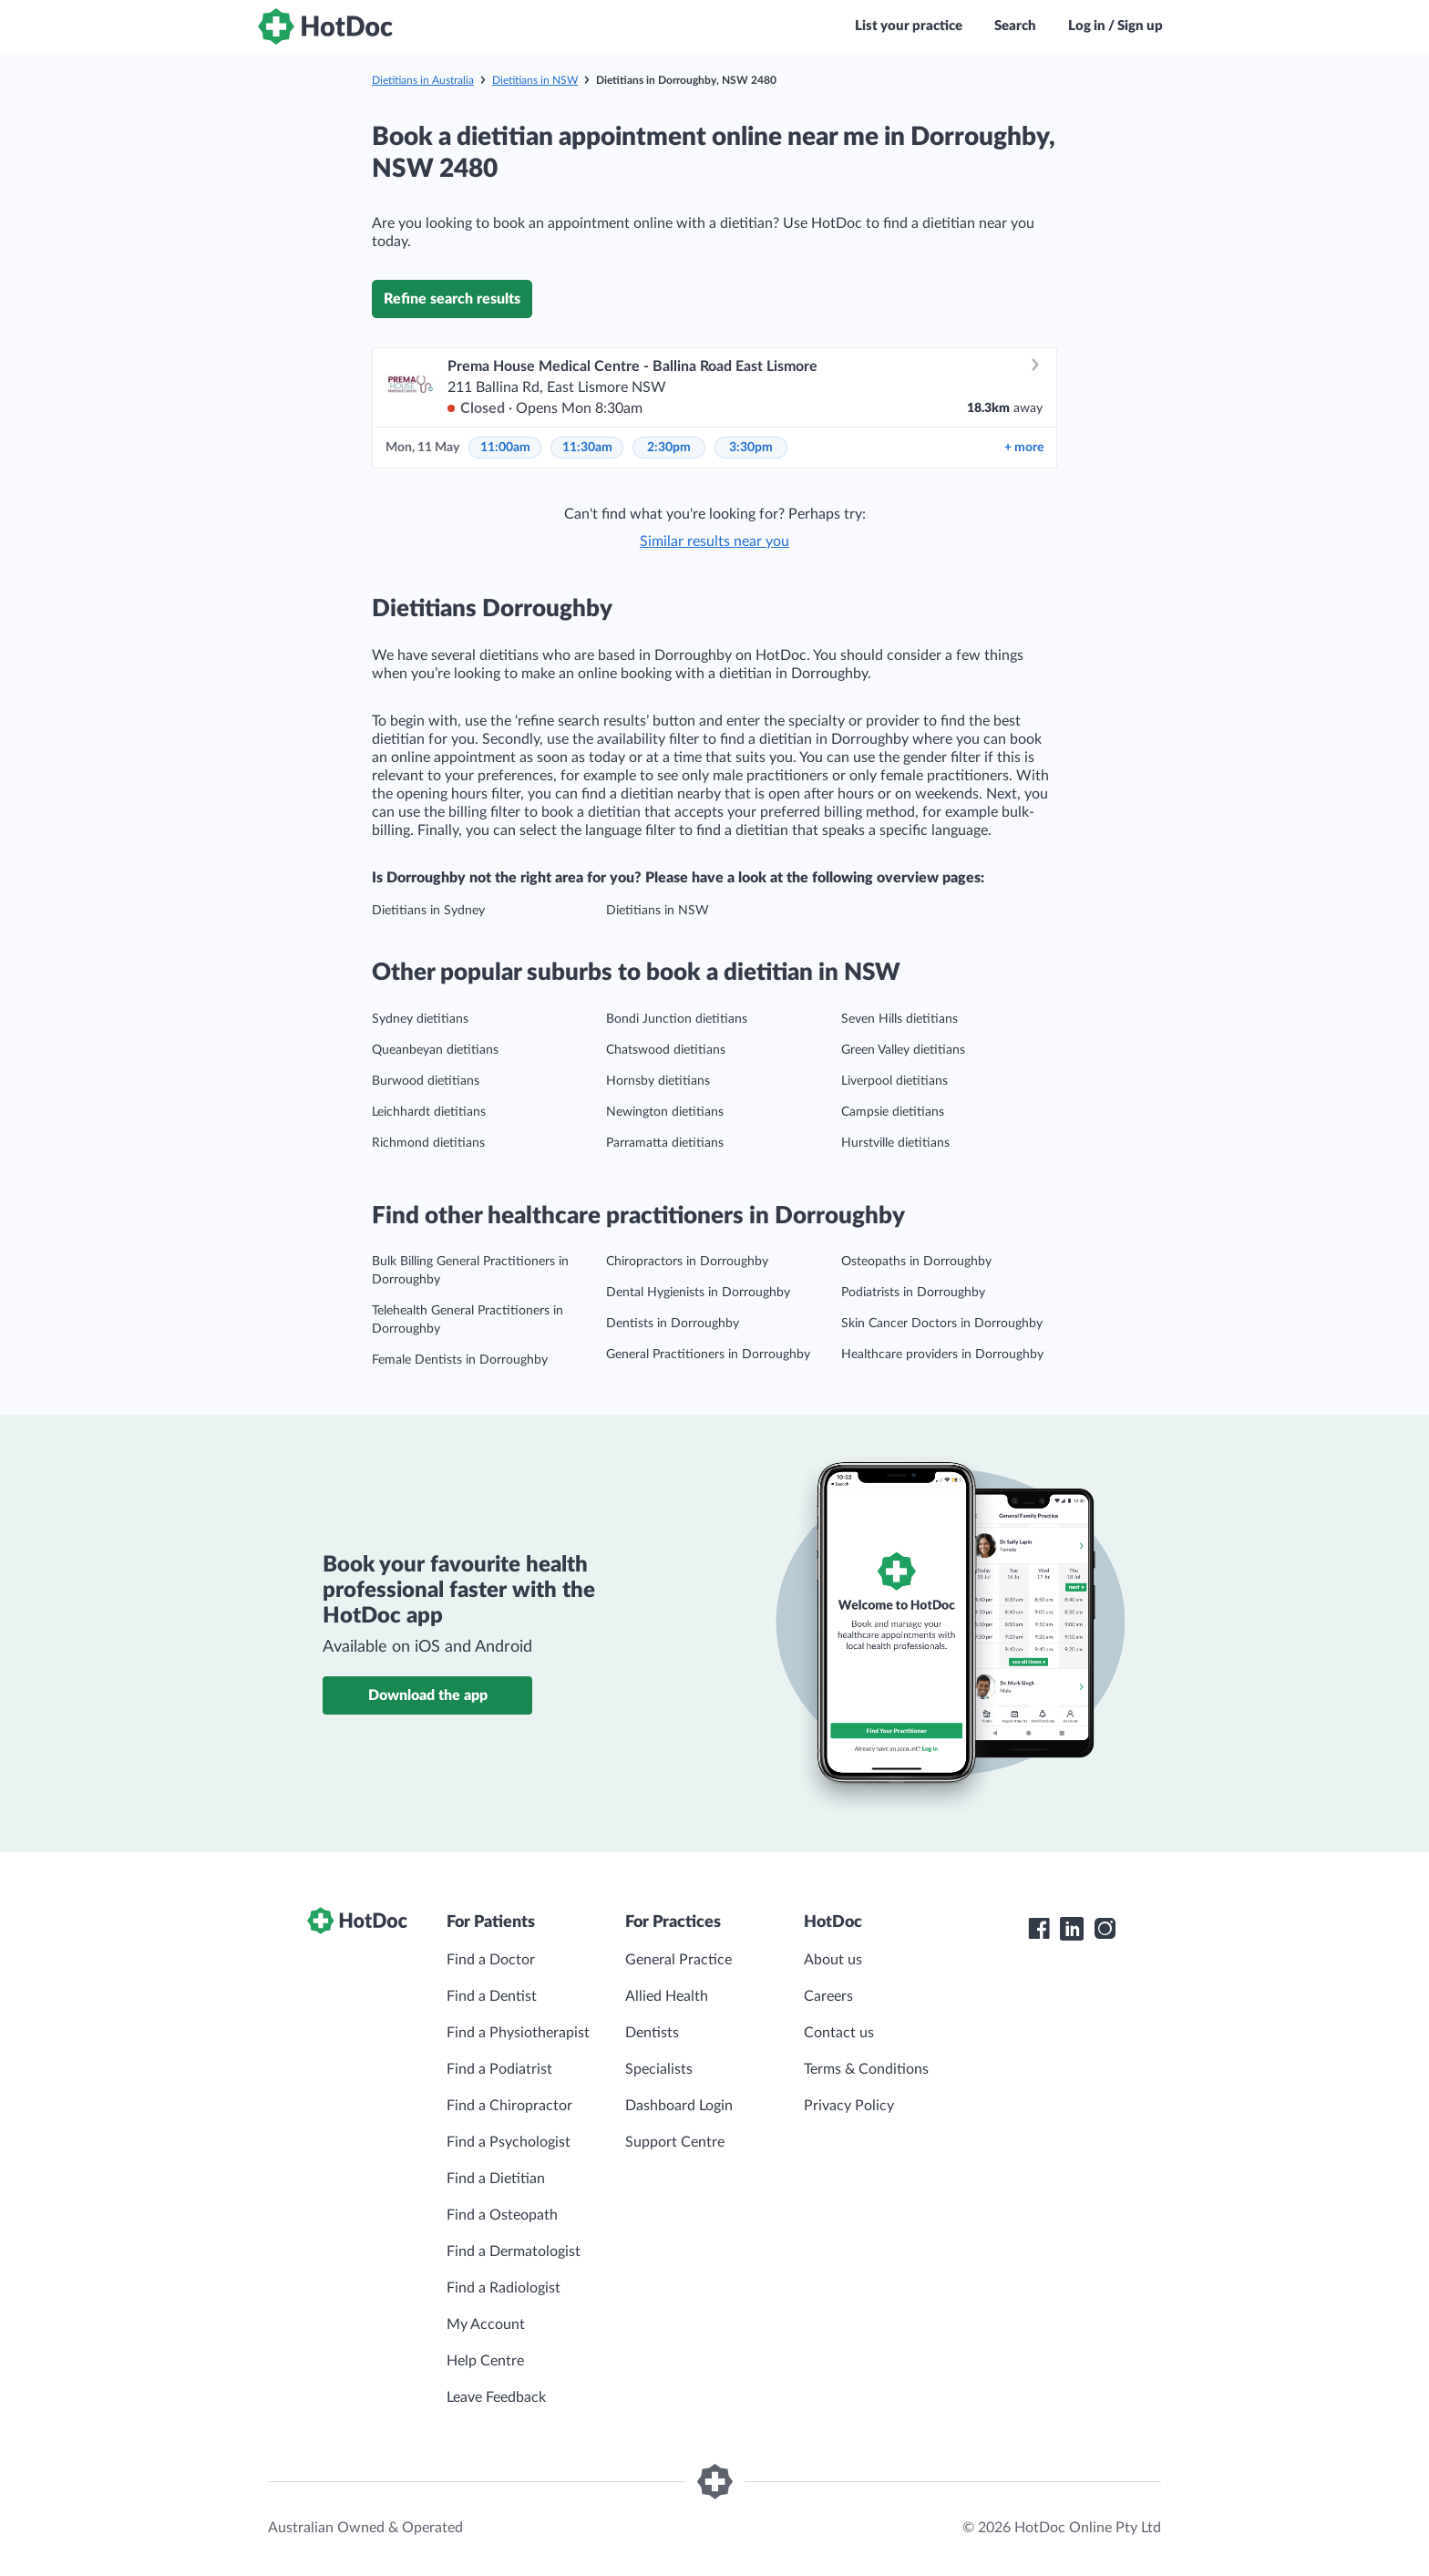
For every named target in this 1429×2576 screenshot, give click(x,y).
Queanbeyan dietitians (435, 1050)
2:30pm (669, 447)
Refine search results (452, 299)
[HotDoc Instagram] (1104, 1929)
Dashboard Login (679, 2105)
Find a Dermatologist (514, 2251)
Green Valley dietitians (903, 1050)
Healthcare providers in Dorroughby (942, 1354)
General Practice (678, 1960)
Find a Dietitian (496, 2178)
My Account (486, 2324)
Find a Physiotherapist (518, 2032)
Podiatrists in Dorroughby (913, 1292)
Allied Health (666, 1996)
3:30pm (751, 447)
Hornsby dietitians (658, 1081)
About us (833, 1960)
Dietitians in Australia (423, 80)
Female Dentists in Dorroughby (460, 1360)
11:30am (587, 447)
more (1023, 447)
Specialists (659, 2069)
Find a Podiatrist (499, 2069)
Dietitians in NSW (535, 80)
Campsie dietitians (892, 1112)
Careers (828, 1996)
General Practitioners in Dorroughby (708, 1354)
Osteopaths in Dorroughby (916, 1261)
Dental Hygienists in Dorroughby (698, 1292)
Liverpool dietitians (894, 1081)
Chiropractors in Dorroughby (687, 1261)
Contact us (839, 2032)
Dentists (652, 2032)
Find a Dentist (492, 1996)
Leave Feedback (496, 2397)
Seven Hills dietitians (899, 1019)
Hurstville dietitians (895, 1143)
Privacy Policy (849, 2105)
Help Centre (485, 2361)
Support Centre (675, 2142)
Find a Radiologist (503, 2288)
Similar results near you (714, 541)
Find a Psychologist (509, 2142)
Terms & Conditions (866, 2069)
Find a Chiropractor (509, 2105)
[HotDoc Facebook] (1039, 1929)
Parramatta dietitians (665, 1143)
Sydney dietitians (420, 1019)
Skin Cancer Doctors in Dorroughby (942, 1323)
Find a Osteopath (502, 2215)
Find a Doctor (491, 1960)
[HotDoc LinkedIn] (1071, 1929)
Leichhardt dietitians (429, 1112)
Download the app (428, 1695)
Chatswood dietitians (665, 1050)
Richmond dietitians (428, 1143)
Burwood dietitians (425, 1081)
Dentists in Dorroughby (672, 1323)
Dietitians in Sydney (428, 910)
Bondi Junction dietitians (676, 1019)
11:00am (505, 447)
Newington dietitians (665, 1112)
